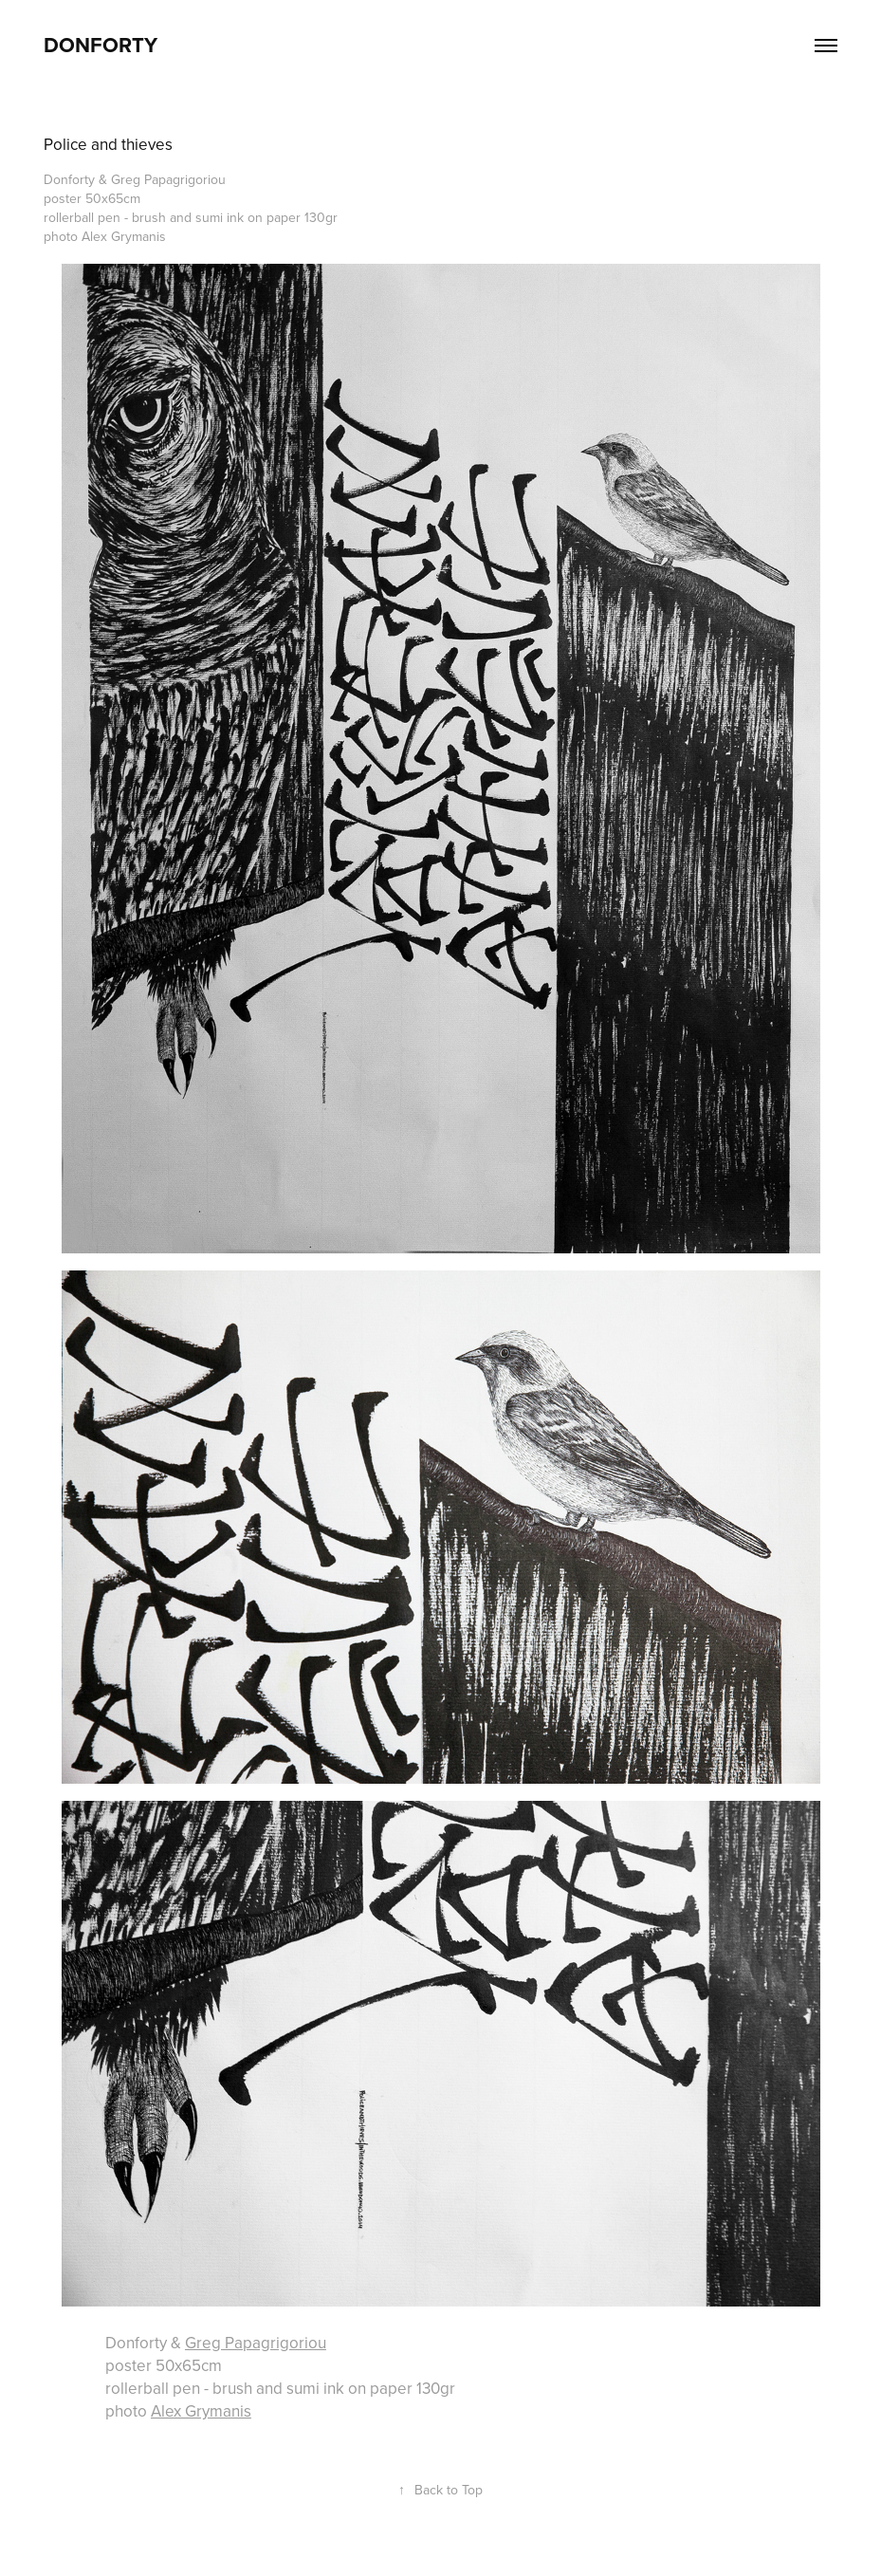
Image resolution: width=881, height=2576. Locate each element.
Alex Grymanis (201, 2411)
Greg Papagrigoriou (255, 2342)
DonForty (100, 44)
